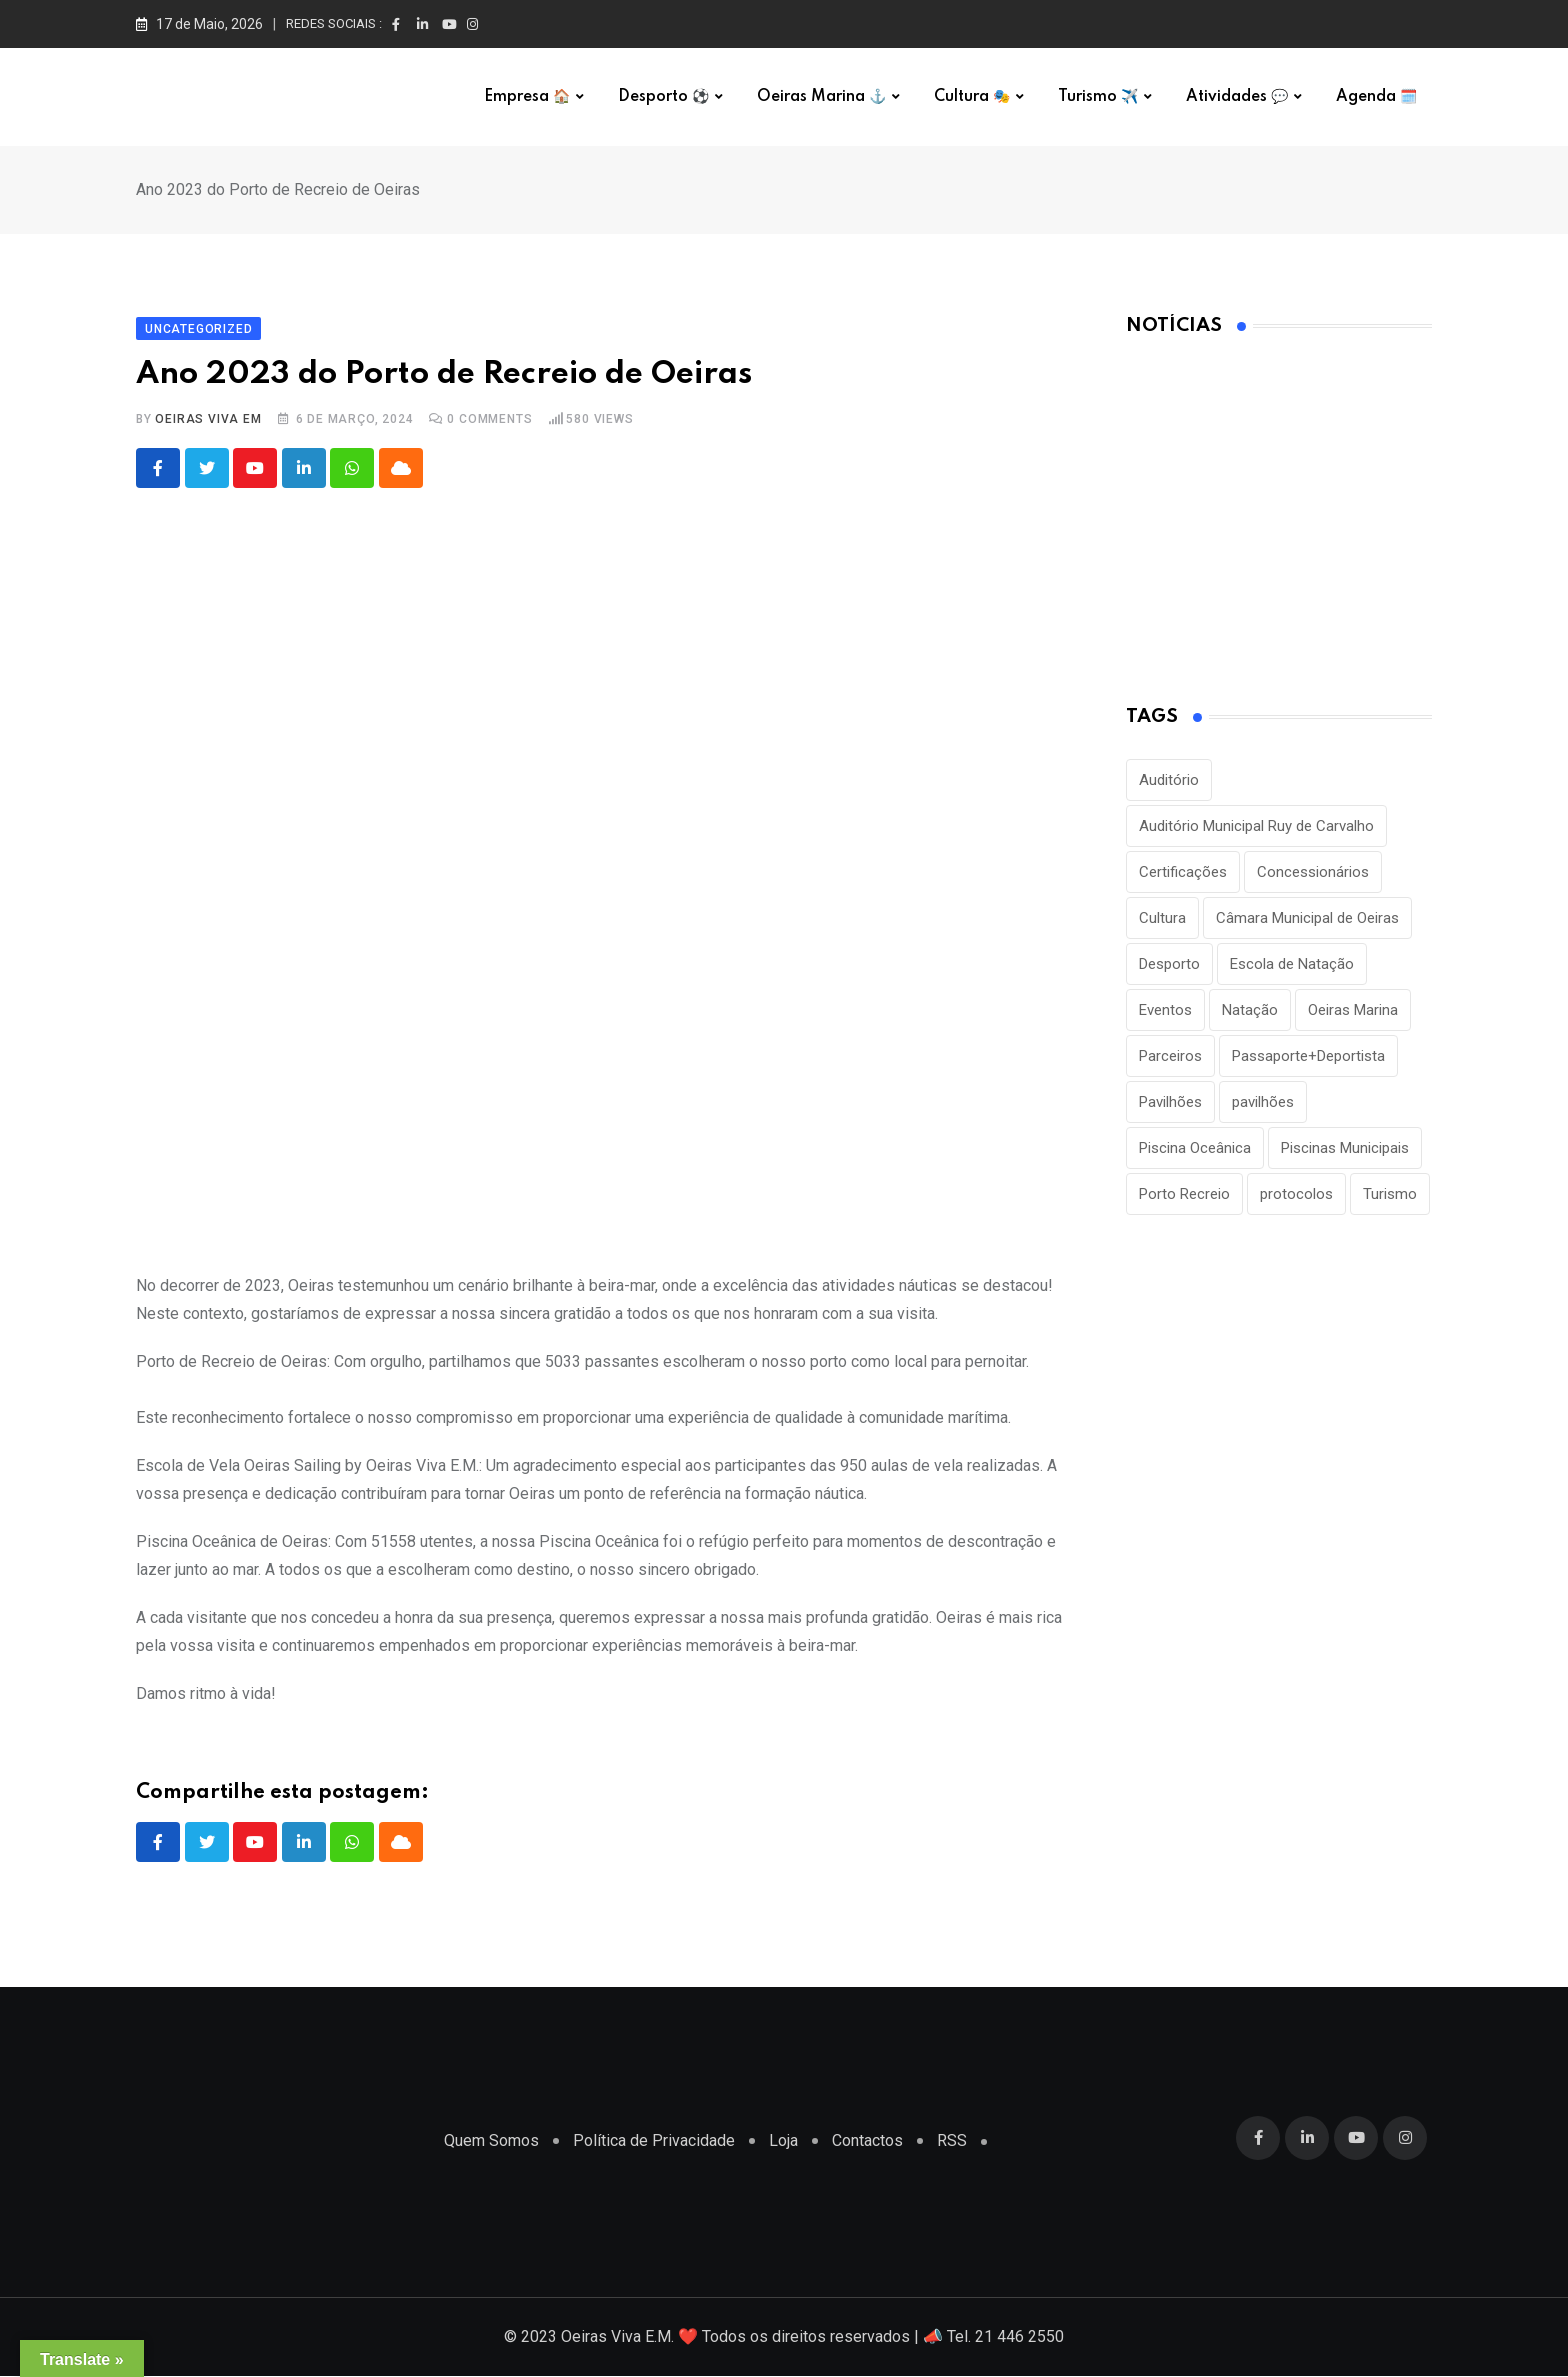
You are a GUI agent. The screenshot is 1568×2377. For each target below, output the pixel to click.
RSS (952, 2141)
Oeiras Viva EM (208, 419)
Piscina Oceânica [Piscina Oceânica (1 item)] (1195, 1148)
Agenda (1376, 97)
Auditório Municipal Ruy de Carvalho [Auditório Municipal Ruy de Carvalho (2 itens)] (1256, 826)
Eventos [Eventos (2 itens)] (1165, 1010)
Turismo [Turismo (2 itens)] (1390, 1194)
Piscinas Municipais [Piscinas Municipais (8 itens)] (1345, 1148)
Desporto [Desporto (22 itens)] (1169, 964)
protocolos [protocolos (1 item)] (1296, 1194)
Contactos (867, 2141)
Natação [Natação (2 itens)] (1250, 1010)
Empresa (527, 97)
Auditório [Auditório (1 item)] (1169, 780)
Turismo (1098, 97)
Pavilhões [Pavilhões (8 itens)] (1170, 1102)
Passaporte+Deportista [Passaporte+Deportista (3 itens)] (1308, 1056)
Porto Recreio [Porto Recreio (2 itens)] (1184, 1194)
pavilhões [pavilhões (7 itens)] (1263, 1102)
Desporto (663, 97)
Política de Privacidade (654, 2141)
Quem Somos (491, 2141)
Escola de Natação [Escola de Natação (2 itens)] (1292, 964)
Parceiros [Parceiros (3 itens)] (1170, 1056)
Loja (783, 2141)
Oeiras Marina (821, 97)
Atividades (1237, 97)
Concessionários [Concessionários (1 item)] (1313, 872)
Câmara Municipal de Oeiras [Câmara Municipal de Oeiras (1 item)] (1307, 918)
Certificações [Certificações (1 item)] (1183, 872)
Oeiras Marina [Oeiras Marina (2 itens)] (1353, 1010)
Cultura (972, 97)
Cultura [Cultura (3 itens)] (1162, 918)
